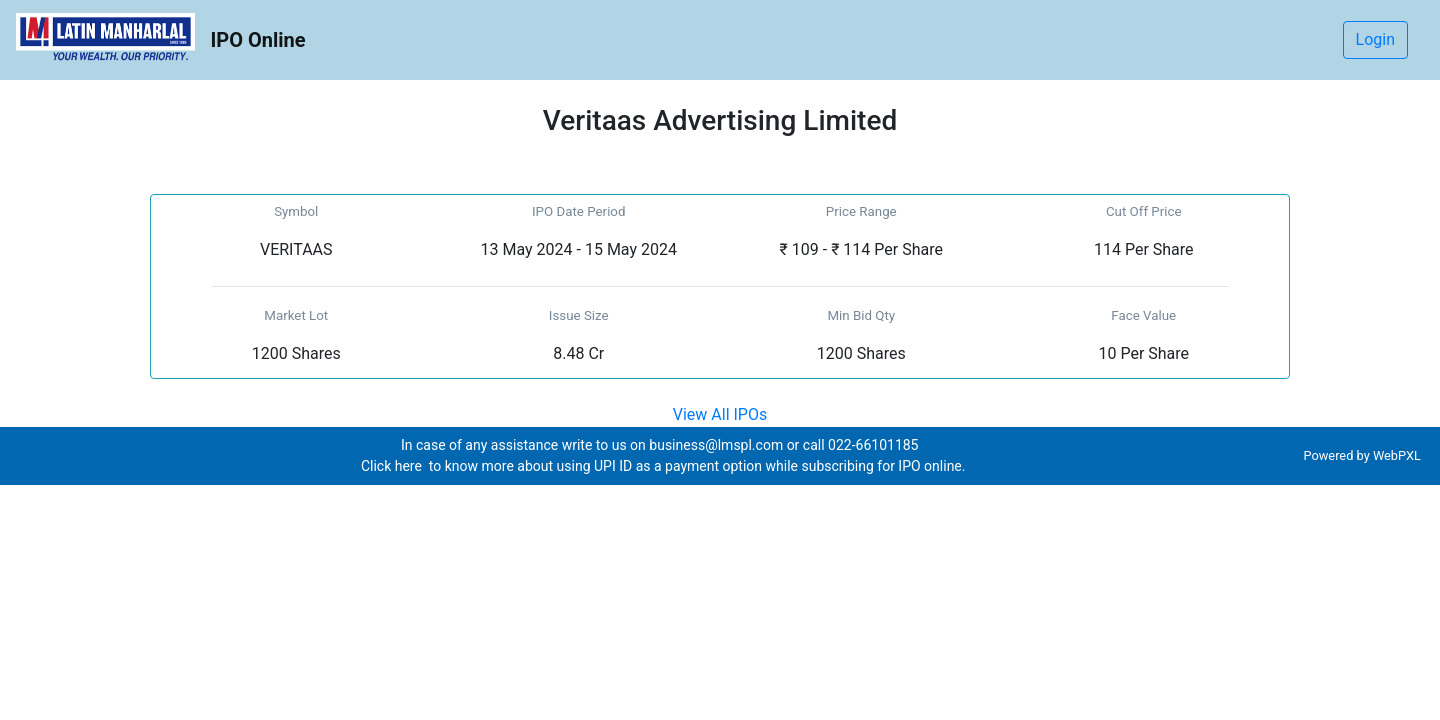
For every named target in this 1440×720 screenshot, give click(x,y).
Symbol (296, 211)
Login (1375, 39)
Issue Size (579, 315)
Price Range (861, 211)
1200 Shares (296, 353)
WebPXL (1398, 455)
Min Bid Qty (861, 315)
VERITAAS (296, 249)
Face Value (1143, 315)
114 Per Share (1144, 249)
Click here (393, 466)
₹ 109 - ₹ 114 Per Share (861, 249)
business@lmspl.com (716, 445)
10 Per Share (1143, 353)
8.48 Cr (578, 353)
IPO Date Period (579, 211)
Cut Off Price (1144, 211)
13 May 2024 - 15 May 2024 (579, 249)
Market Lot (296, 315)
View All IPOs (720, 414)
